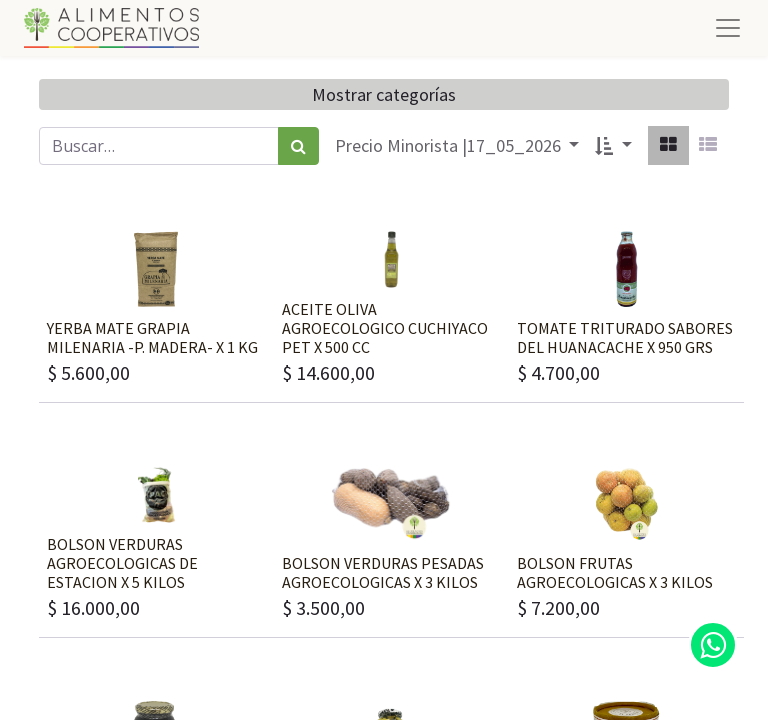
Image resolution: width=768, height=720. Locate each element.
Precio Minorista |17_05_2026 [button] (450, 145)
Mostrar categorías (384, 94)
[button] (613, 145)
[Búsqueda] (298, 146)
